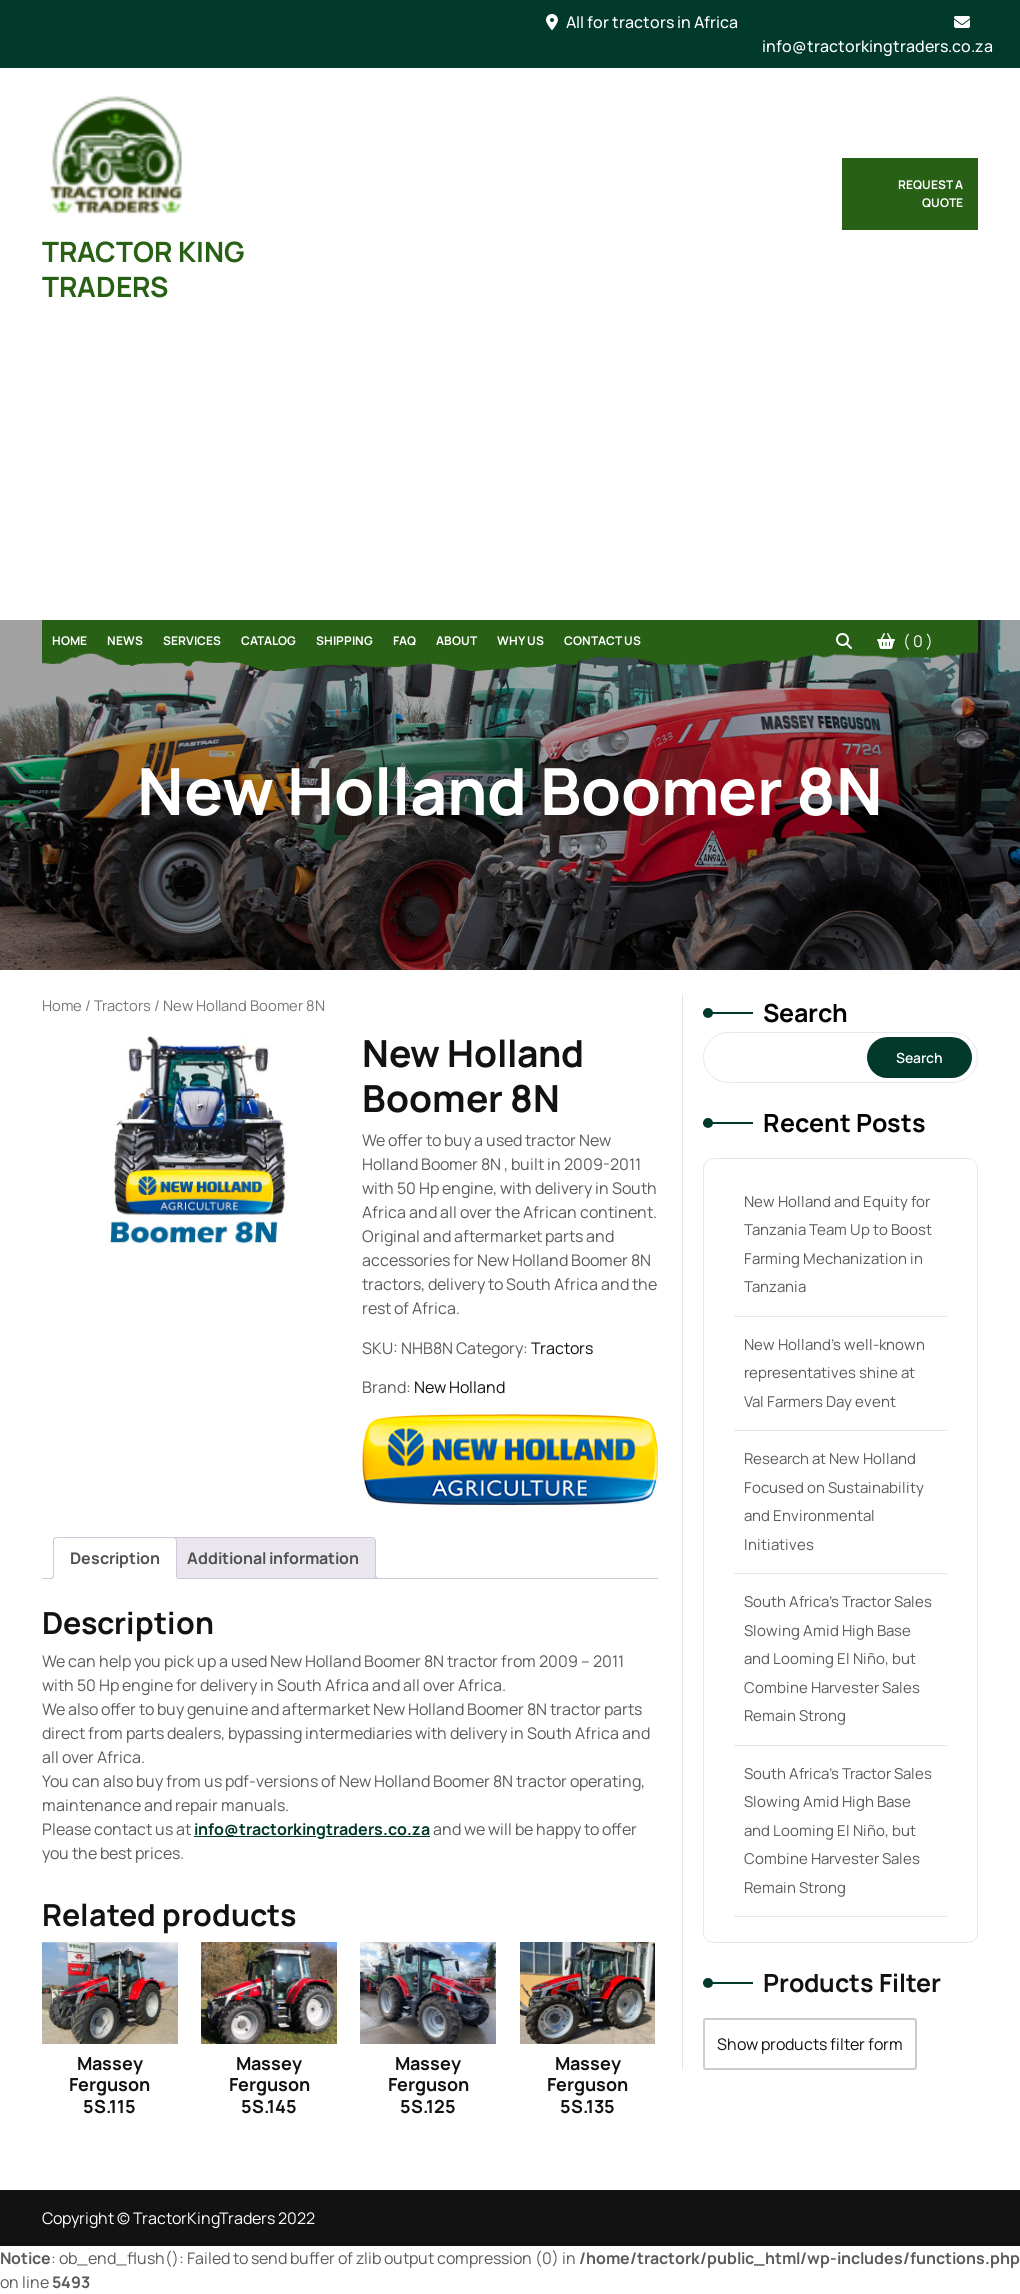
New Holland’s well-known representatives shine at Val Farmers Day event (834, 1373)
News (125, 640)
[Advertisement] (510, 470)
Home (69, 640)
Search (805, 1012)
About (456, 640)
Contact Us (602, 640)
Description (115, 1558)
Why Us (520, 640)
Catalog (268, 640)
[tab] (115, 1558)
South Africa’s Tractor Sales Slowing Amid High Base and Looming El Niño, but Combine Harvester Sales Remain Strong (838, 1658)
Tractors (122, 1005)
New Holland (459, 1387)
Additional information (273, 1558)
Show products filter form (810, 2044)
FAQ (404, 640)
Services (192, 640)
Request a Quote (930, 193)
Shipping (344, 640)
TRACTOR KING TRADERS (143, 268)
